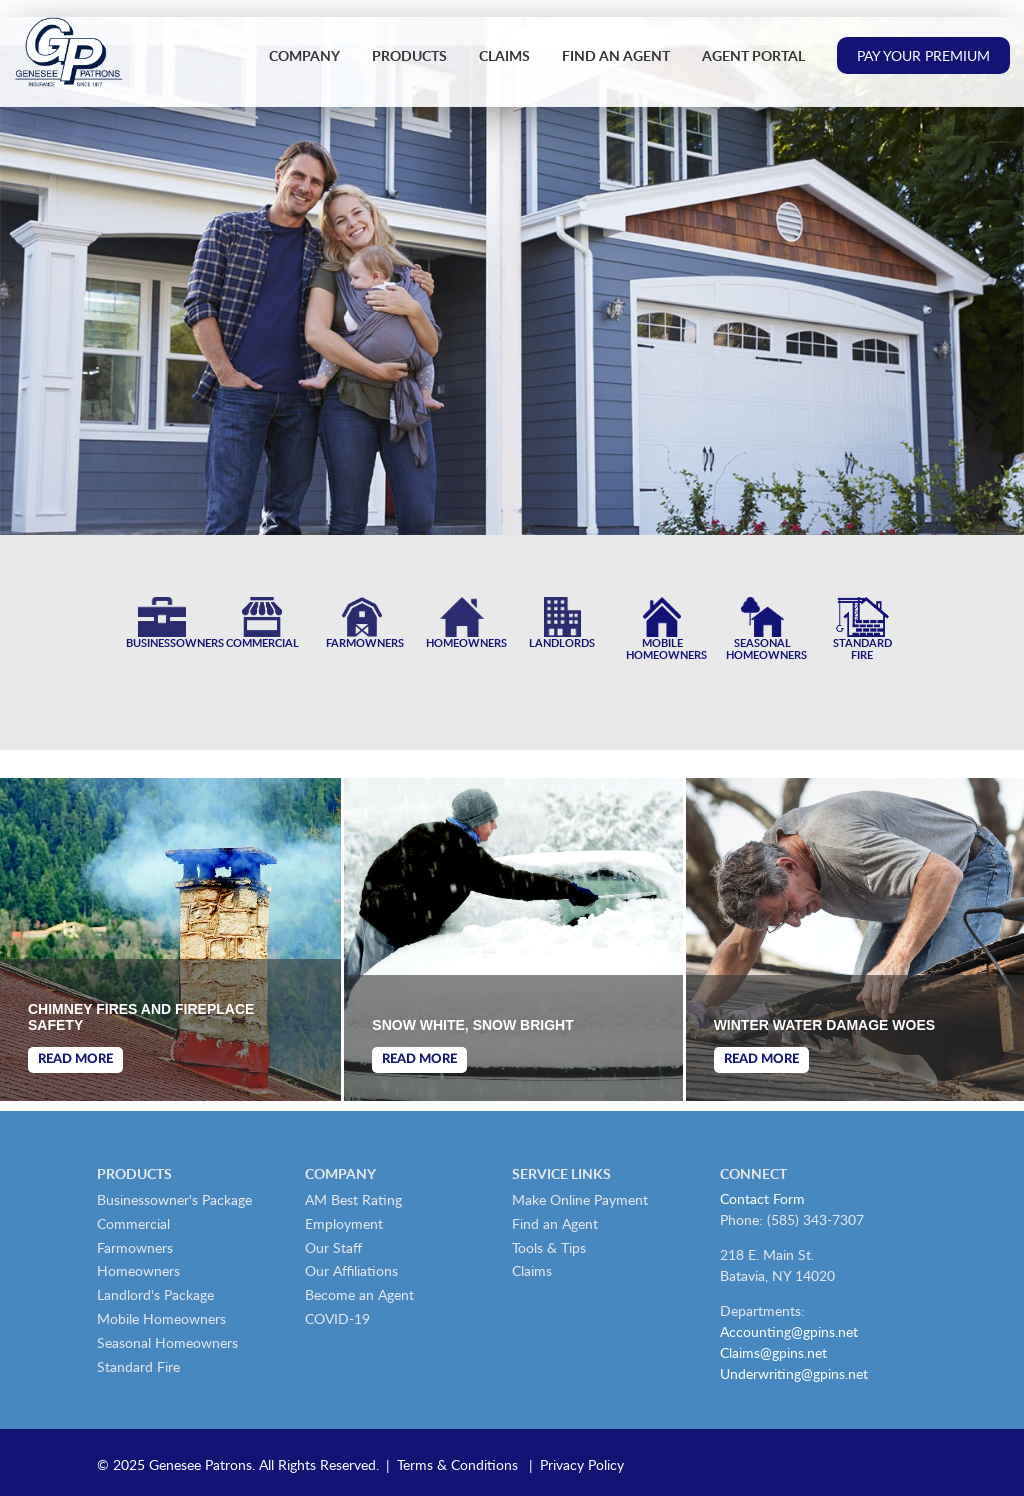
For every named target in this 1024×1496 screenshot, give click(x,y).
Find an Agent (616, 55)
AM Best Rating (353, 1199)
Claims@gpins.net (773, 1352)
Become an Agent (359, 1294)
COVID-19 (337, 1318)
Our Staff (333, 1247)
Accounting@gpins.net (789, 1331)
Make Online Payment (580, 1199)
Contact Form (762, 1198)
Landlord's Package (155, 1294)
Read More (75, 1059)
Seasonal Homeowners (167, 1342)
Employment (344, 1223)
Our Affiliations (351, 1270)
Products (409, 55)
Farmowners (135, 1247)
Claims (504, 55)
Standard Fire (138, 1366)
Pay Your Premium (923, 55)
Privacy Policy (582, 1464)
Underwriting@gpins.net (794, 1373)
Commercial (133, 1223)
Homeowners (138, 1270)
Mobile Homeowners (161, 1318)
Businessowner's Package (174, 1199)
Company (304, 55)
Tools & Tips (549, 1247)
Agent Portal (753, 55)
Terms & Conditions (457, 1464)
